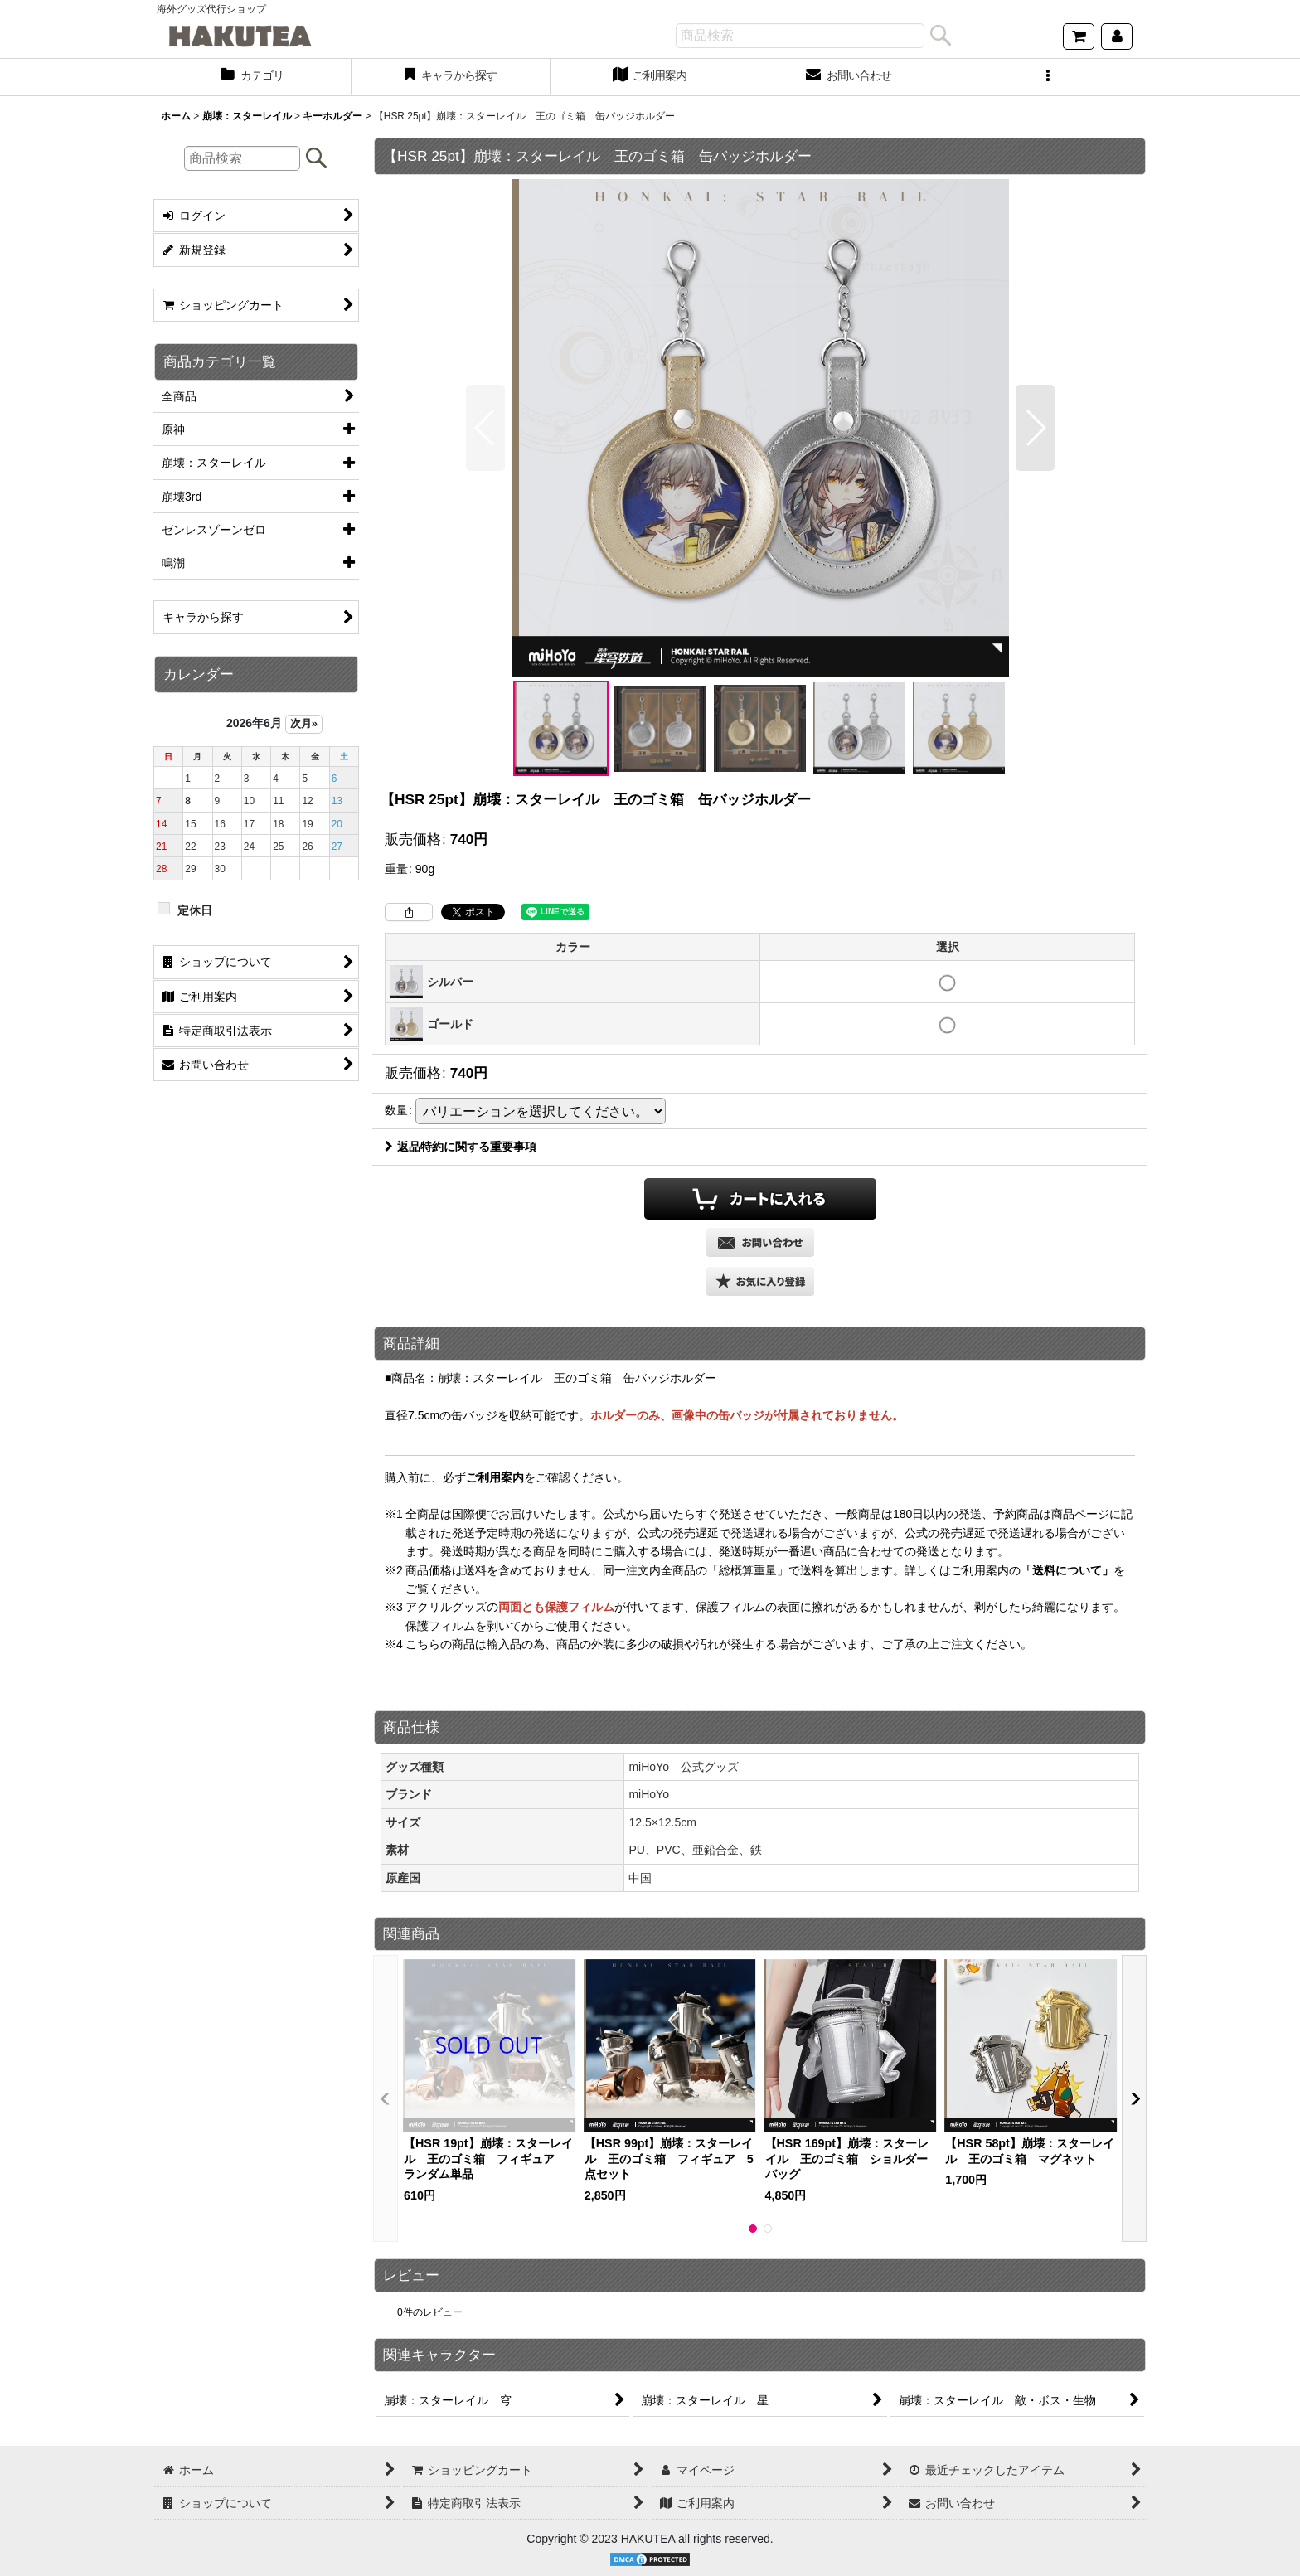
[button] (1047, 77)
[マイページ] (1117, 36)
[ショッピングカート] (1078, 36)
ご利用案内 (495, 1477)
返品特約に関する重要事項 (460, 1146)
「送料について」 (1067, 1570)
